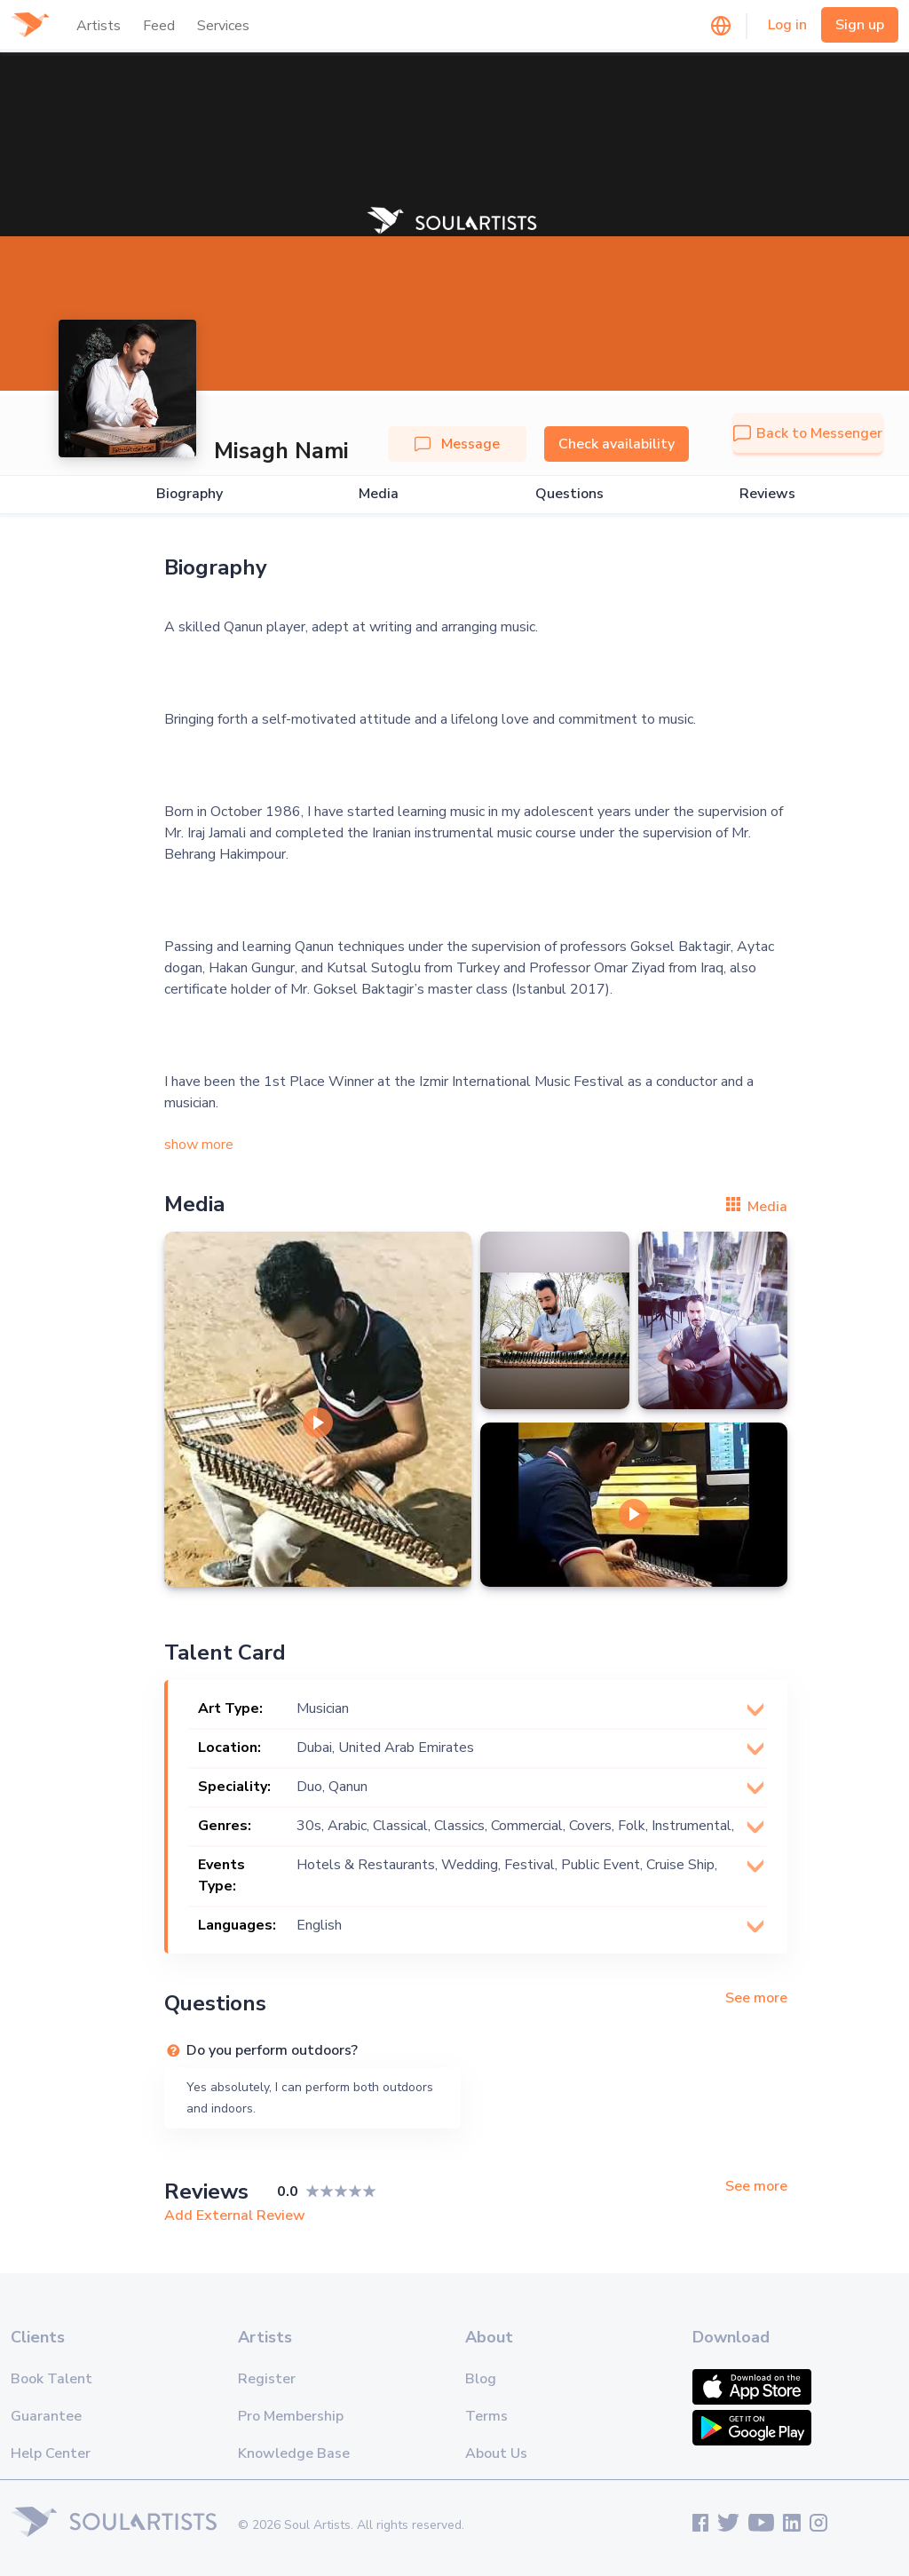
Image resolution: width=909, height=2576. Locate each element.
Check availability (616, 444)
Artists (98, 26)
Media (379, 494)
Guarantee (46, 2416)
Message (457, 444)
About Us (496, 2453)
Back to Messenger (807, 433)
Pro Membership (291, 2416)
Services (223, 26)
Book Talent (51, 2379)
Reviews (767, 494)
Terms (486, 2416)
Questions (569, 494)
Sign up (859, 25)
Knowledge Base (294, 2453)
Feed (159, 26)
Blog (480, 2379)
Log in (787, 25)
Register (267, 2379)
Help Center (51, 2453)
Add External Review (234, 2215)
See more (756, 1998)
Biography (189, 494)
